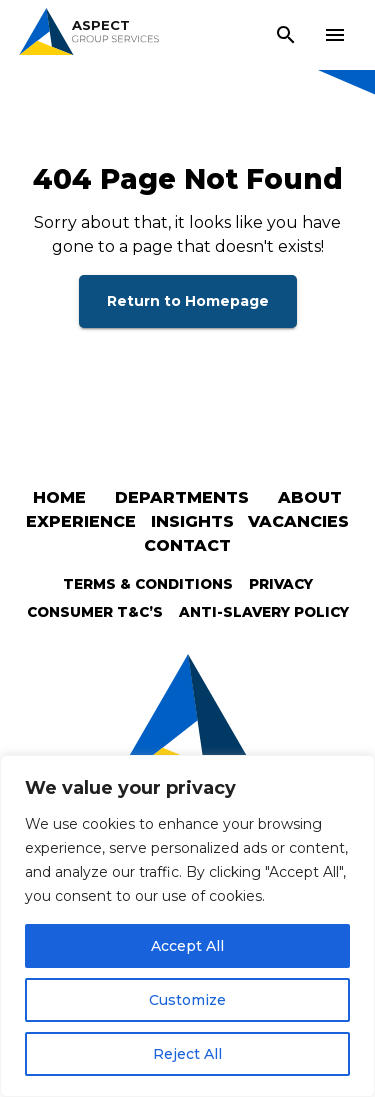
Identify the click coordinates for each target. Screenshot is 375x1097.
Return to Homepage (188, 301)
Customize (187, 1000)
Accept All (187, 946)
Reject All (187, 1054)
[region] (187, 926)
